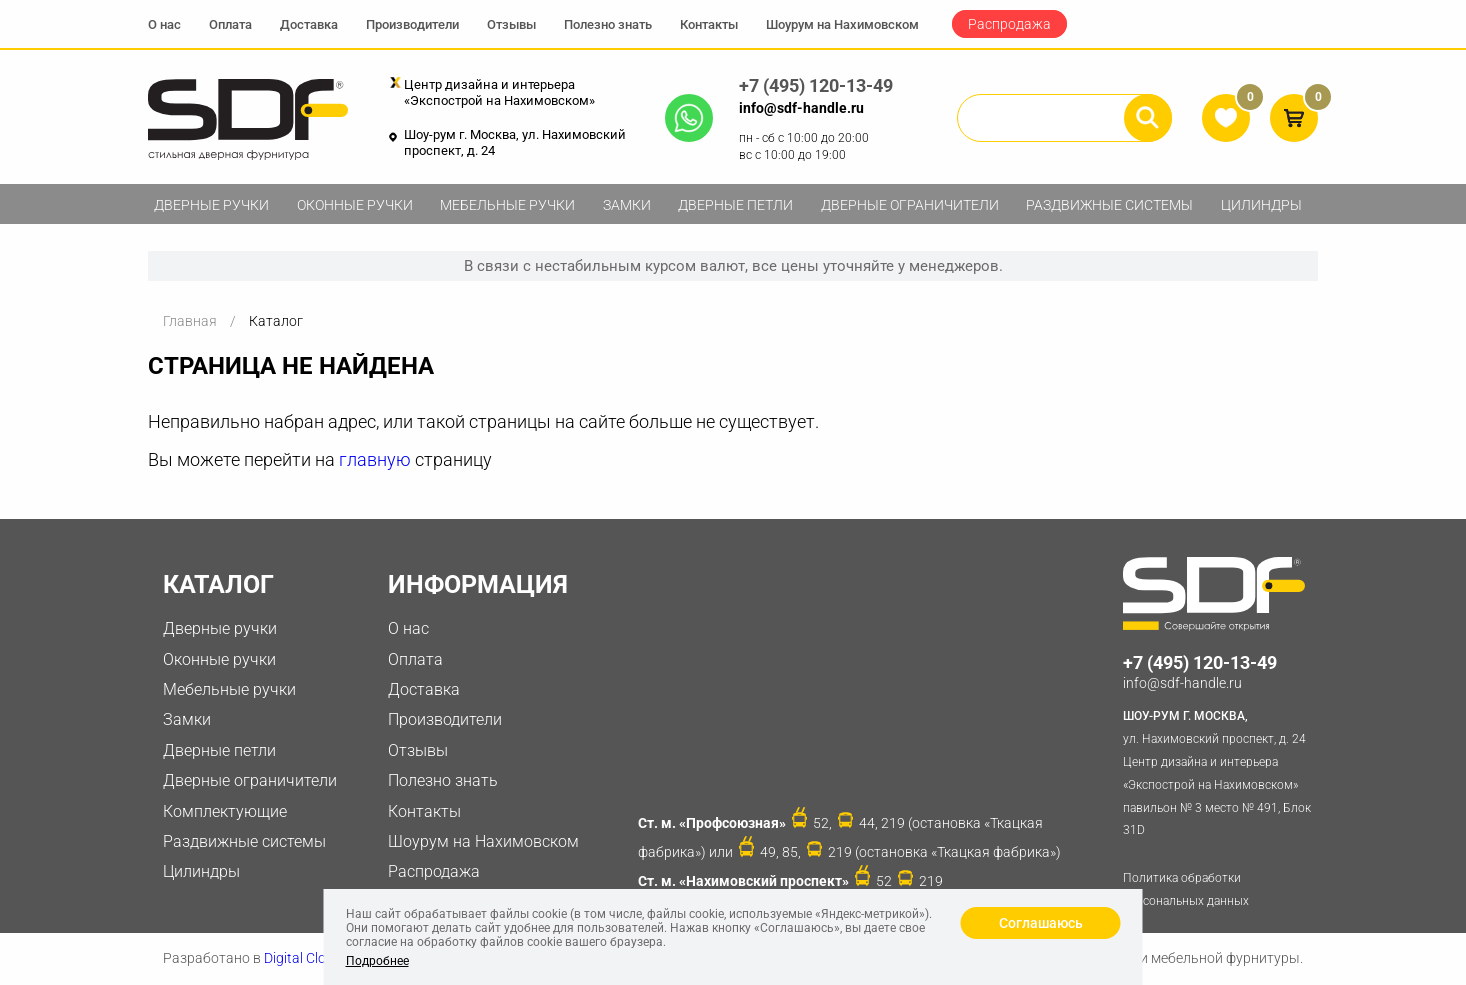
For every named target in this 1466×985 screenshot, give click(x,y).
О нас (164, 24)
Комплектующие (225, 811)
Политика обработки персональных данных (1186, 889)
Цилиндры (1261, 205)
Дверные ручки (211, 205)
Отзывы (511, 24)
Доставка (309, 24)
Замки (627, 205)
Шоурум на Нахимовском (842, 24)
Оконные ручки (355, 205)
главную (375, 459)
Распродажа (1009, 24)
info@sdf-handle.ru (801, 108)
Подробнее (377, 961)
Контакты (709, 24)
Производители (412, 24)
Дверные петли (735, 205)
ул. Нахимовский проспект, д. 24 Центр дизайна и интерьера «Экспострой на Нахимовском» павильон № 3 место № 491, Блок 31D (1220, 771)
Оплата (230, 24)
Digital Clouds (306, 958)
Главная (190, 321)
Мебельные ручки (507, 205)
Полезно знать (608, 24)
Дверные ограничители (910, 205)
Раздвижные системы (1109, 205)
